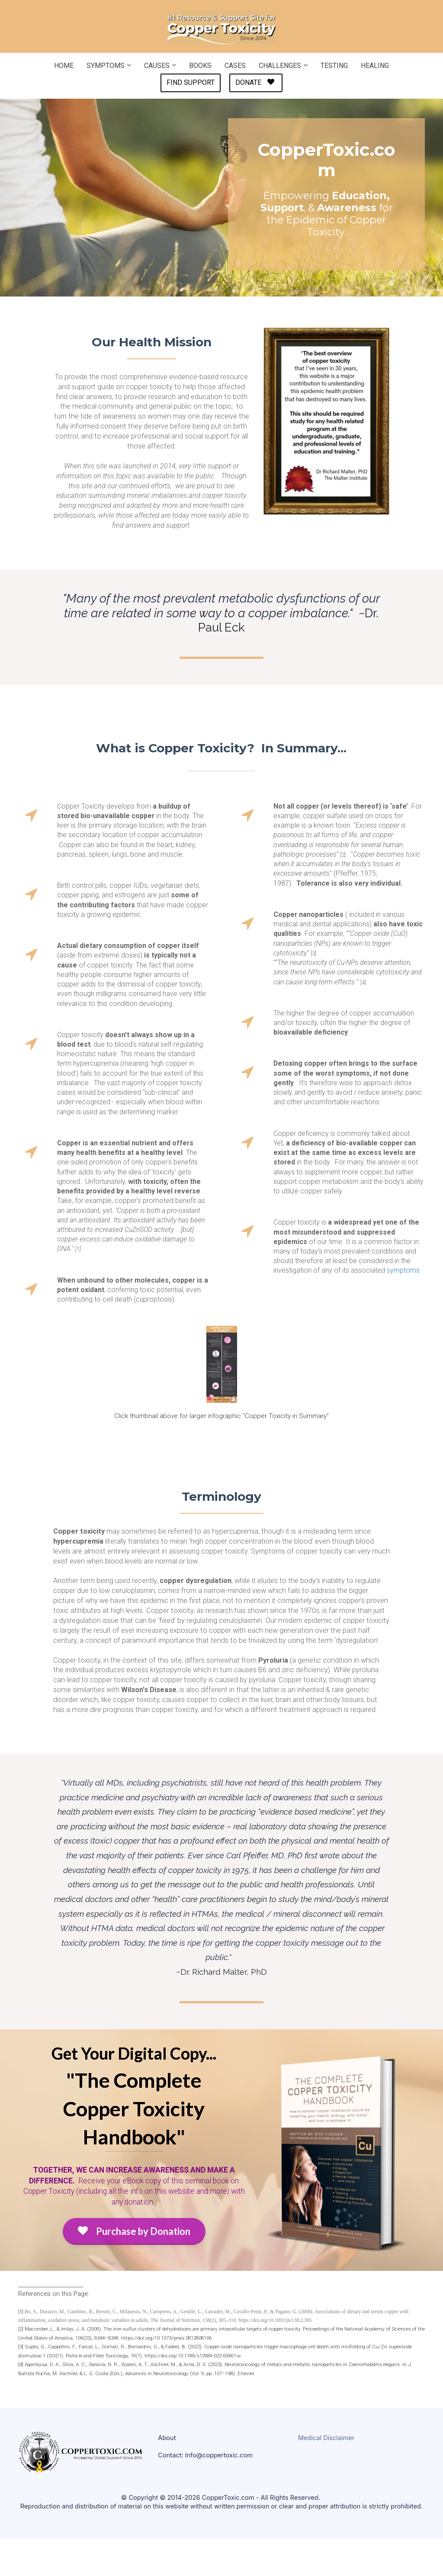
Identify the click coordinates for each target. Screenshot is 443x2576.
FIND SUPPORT (191, 82)
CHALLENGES (280, 65)
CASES (235, 65)
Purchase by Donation (134, 2231)
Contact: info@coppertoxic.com (205, 2455)
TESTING (334, 65)
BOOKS (200, 65)
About (167, 2438)
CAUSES (157, 65)
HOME (64, 65)
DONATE (254, 82)
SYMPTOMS (106, 65)
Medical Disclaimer (326, 2438)
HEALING (375, 65)
